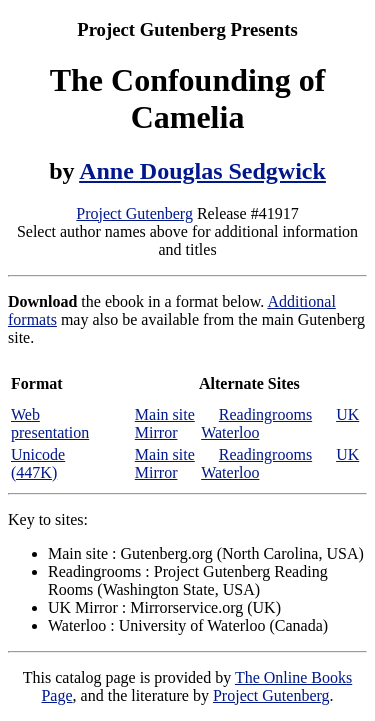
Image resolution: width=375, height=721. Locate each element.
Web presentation (50, 423)
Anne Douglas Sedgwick (202, 171)
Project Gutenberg (134, 213)
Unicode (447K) (38, 463)
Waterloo (230, 432)
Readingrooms (265, 414)
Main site (165, 414)
